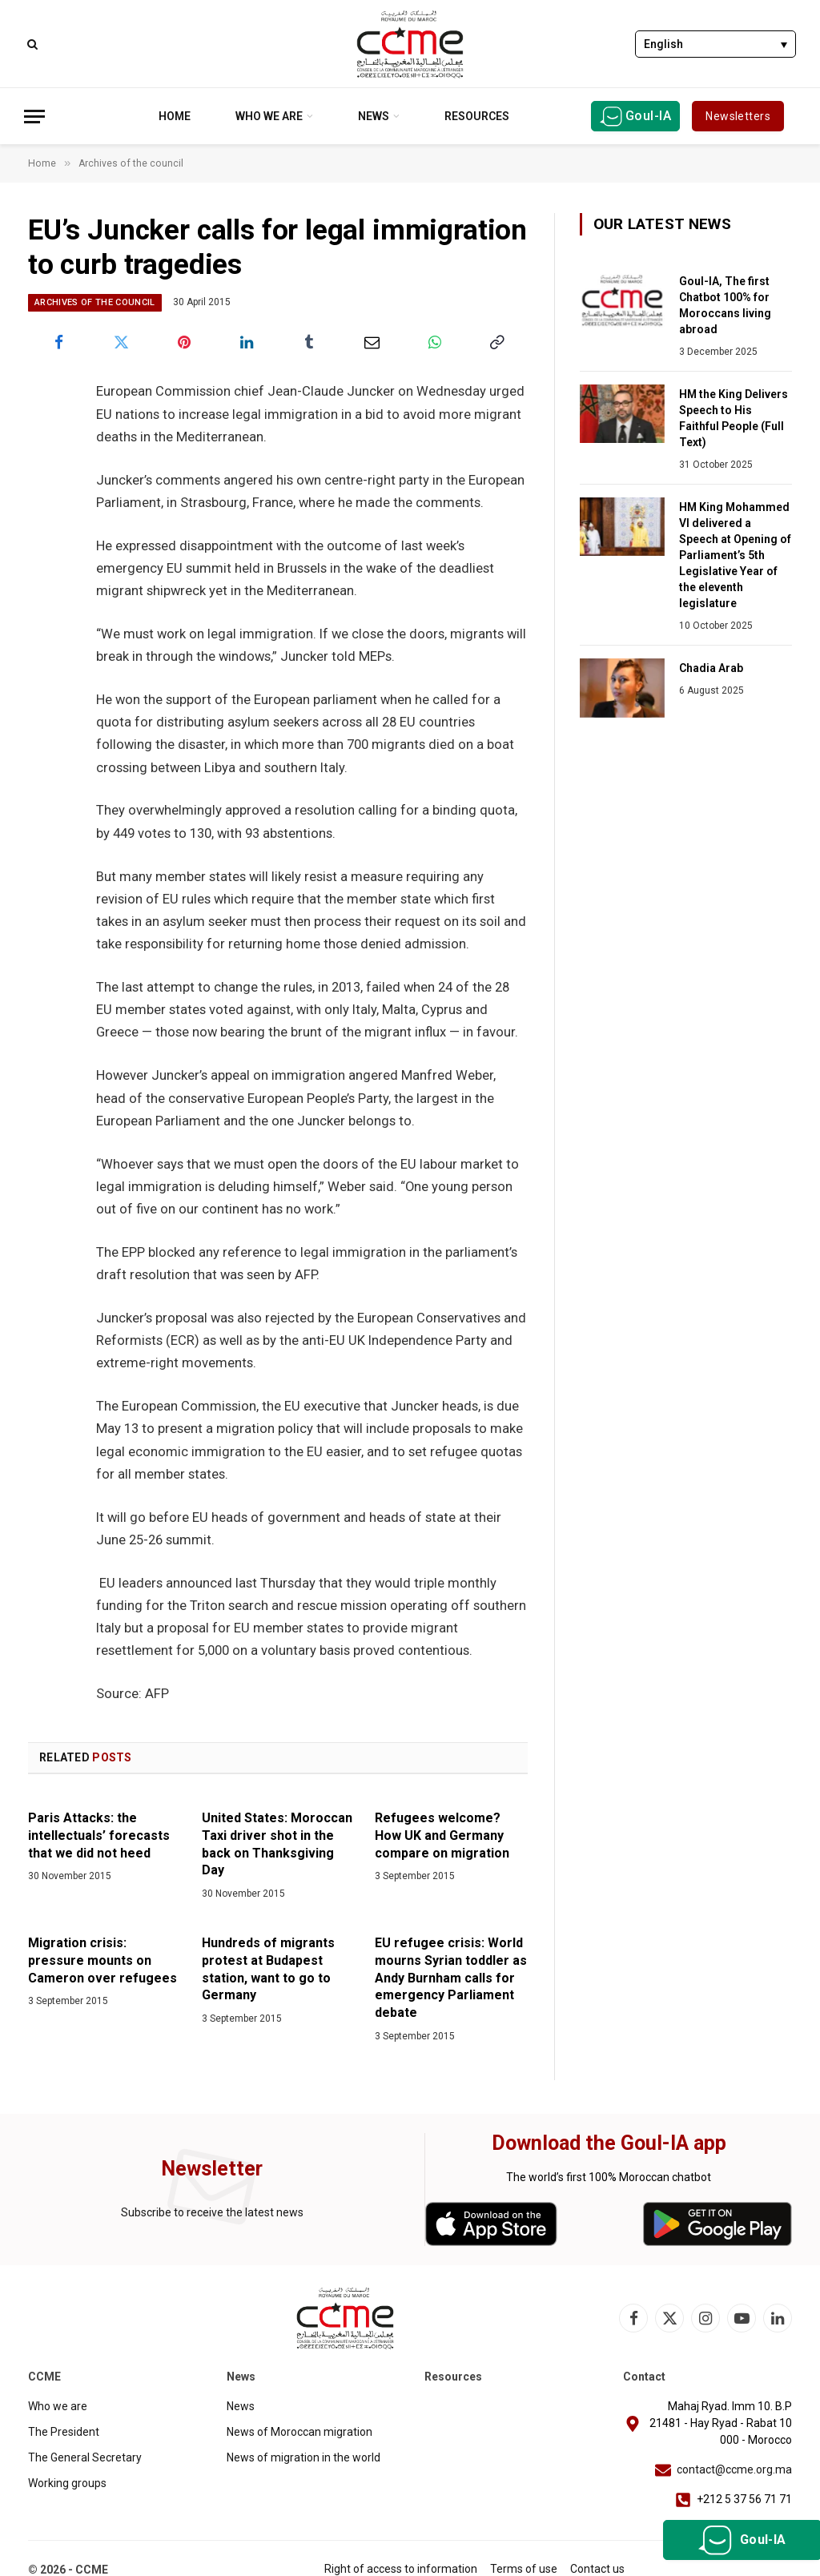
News (373, 116)
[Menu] (34, 117)
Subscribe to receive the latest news (212, 2212)
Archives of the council (94, 302)
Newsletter (212, 2168)
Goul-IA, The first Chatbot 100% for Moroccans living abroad (725, 305)
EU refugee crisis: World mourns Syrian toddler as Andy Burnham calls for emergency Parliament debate (451, 1977)
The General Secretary (85, 2457)
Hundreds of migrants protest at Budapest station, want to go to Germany (268, 1968)
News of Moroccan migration (299, 2431)
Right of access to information (400, 2568)
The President (63, 2431)
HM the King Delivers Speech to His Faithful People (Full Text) (733, 418)
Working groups (67, 2483)
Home (175, 116)
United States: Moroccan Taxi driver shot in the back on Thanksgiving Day (277, 1844)
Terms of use (523, 2568)
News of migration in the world (303, 2457)
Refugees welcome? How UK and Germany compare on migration (442, 1835)
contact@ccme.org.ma (734, 2469)
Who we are (269, 116)
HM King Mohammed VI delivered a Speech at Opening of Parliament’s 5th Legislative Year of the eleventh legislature (735, 555)
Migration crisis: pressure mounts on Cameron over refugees (102, 1960)
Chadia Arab (711, 668)
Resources (476, 116)
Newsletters (737, 116)
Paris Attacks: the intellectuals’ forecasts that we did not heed (99, 1835)
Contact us (597, 2568)
